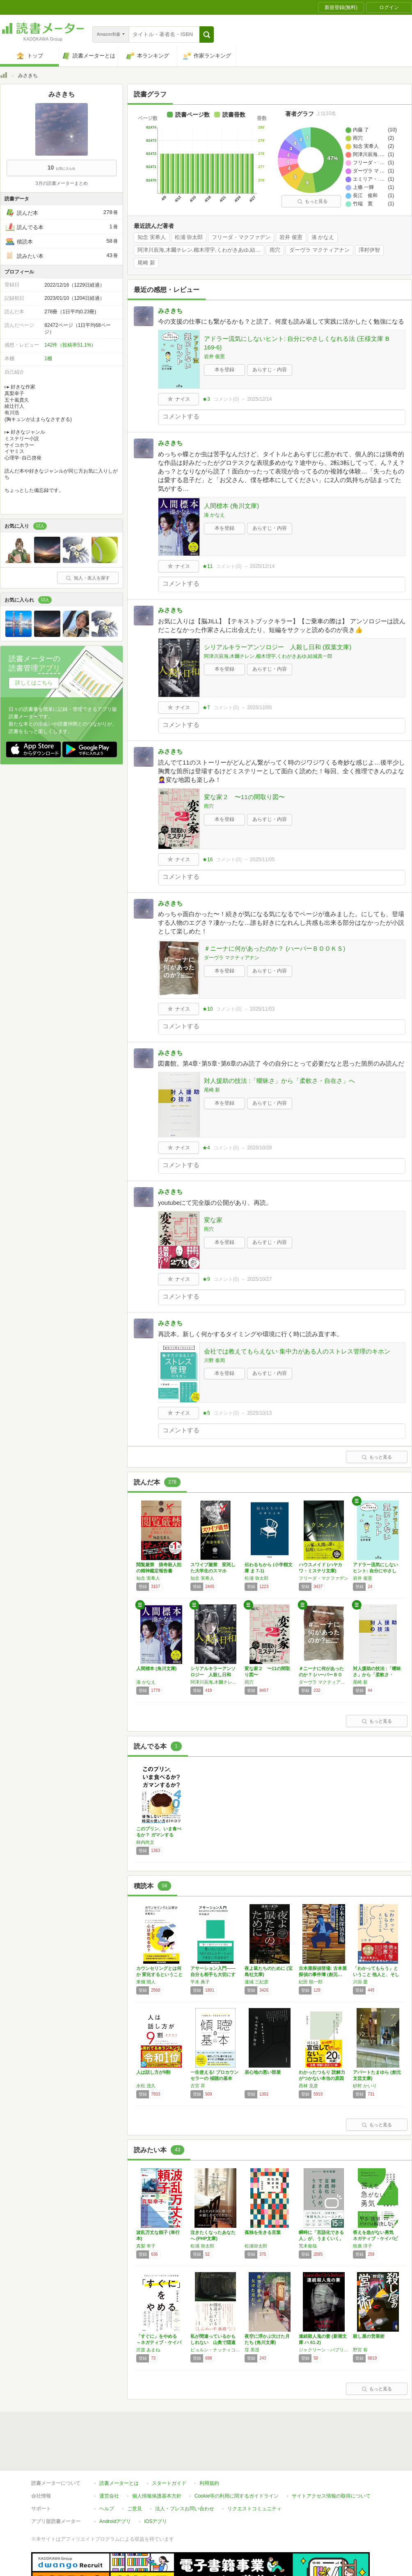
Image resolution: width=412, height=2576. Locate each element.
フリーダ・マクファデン (241, 237)
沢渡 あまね (148, 2349)
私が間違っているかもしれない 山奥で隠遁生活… (213, 2342)
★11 (207, 566)
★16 (207, 859)
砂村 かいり (365, 2085)
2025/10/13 (259, 1413)
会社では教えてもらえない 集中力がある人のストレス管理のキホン (297, 1351)
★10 (207, 1009)
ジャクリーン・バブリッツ (324, 2349)
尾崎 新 (146, 263)
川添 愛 (360, 1981)
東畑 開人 (146, 1981)
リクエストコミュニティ (254, 2470)
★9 (206, 1279)
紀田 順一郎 (311, 1981)
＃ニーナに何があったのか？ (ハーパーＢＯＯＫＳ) (274, 948)
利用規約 (209, 2445)
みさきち (170, 310)
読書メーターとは (119, 2445)
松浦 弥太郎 (189, 237)
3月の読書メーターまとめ (61, 183)
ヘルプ (106, 2470)
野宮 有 (360, 2349)
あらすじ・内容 (269, 369)
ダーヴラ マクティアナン (319, 250)
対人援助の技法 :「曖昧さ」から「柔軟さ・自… (377, 1674)
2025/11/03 (262, 1009)
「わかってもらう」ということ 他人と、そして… (376, 1974)
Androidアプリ (115, 2483)
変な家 (213, 1219)
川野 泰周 (214, 1360)
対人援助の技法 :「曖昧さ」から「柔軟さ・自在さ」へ (279, 1080)
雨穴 (275, 250)
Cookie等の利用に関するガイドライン (237, 2458)
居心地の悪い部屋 (263, 2072)
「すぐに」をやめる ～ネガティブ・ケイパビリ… (158, 2342)
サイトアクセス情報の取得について (331, 2458)
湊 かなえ (322, 237)
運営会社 (109, 2458)
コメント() (226, 399)
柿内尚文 (145, 1842)
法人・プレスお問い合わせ (184, 2470)
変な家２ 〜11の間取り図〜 (244, 796)
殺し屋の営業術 (369, 2336)
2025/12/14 (259, 399)
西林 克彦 (308, 2085)
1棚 (48, 358)
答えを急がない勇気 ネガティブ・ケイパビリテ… (375, 2238)
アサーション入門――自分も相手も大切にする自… (213, 1974)
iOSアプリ (155, 2483)
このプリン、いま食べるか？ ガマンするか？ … (158, 1834)
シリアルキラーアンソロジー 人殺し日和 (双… (213, 1674)
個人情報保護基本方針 (156, 2458)
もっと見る (312, 201)
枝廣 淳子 (362, 2245)
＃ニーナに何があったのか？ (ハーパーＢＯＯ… (321, 1674)
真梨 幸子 (146, 2245)
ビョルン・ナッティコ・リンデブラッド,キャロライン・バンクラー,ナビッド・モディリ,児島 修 (215, 2349)
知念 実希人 (151, 237)
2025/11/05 (262, 859)
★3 (206, 399)
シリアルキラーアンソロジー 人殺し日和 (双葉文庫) (277, 646)
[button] (206, 34)
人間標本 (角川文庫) (231, 505)
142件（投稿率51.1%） (70, 345)
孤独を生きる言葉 (263, 2232)
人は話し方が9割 (153, 2072)
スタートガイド (169, 2445)
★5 (206, 1413)
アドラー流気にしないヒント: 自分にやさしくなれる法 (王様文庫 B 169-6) (296, 343)
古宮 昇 (197, 2085)
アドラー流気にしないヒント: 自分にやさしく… (375, 1570)
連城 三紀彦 (256, 1981)
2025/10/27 (259, 1279)
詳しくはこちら (34, 683)
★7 (206, 707)
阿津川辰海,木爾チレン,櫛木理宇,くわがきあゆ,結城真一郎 (200, 250)
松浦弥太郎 (256, 2245)
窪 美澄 (252, 2349)
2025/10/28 (259, 1147)
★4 (206, 1148)
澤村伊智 (369, 250)
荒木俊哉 (308, 2245)
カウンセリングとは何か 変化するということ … (159, 1974)
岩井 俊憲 (290, 237)
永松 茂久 (146, 2085)
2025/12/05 (259, 707)
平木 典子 (200, 1981)
